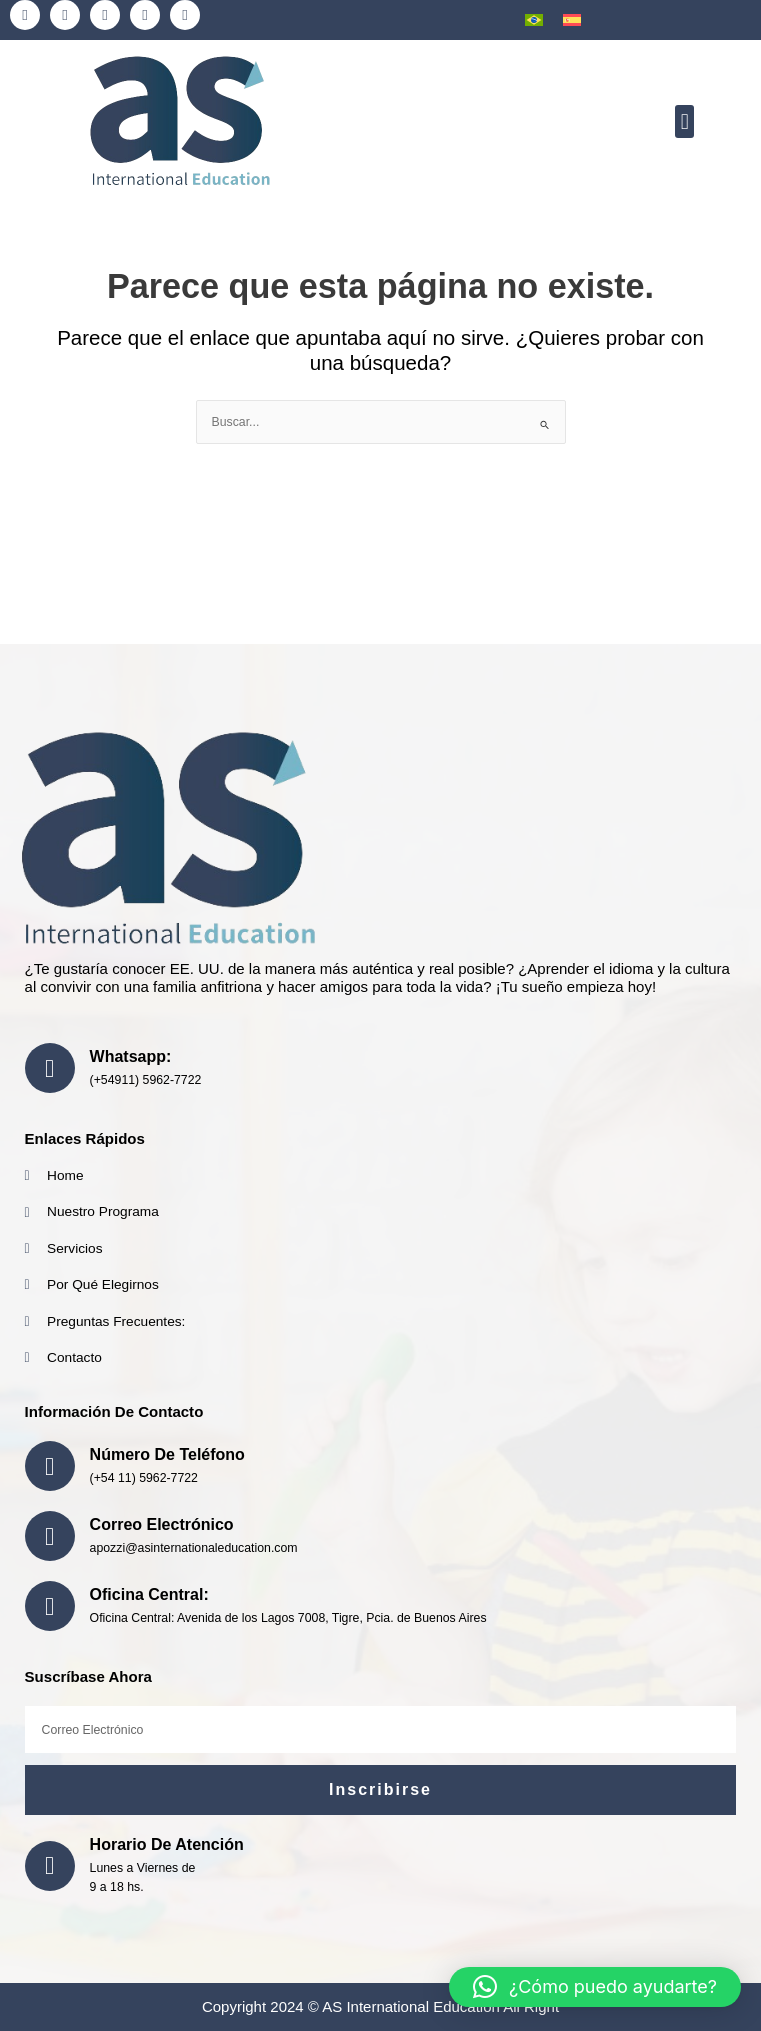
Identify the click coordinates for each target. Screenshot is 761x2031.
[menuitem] (534, 20)
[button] (684, 121)
